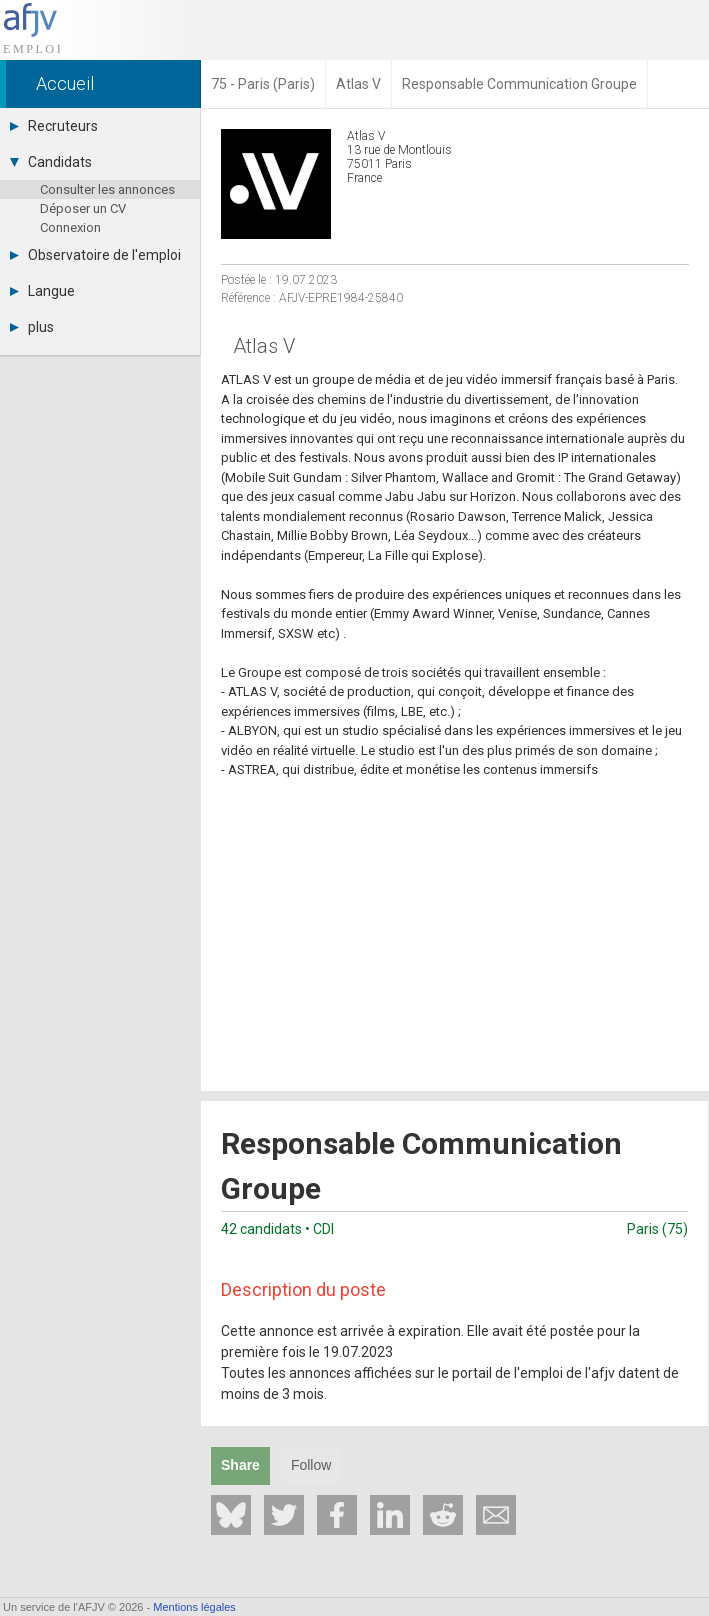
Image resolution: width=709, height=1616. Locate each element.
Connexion (70, 227)
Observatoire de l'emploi (95, 255)
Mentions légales (194, 1607)
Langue (42, 291)
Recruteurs (54, 126)
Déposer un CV (83, 208)
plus (32, 327)
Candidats (51, 162)
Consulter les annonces (107, 189)
